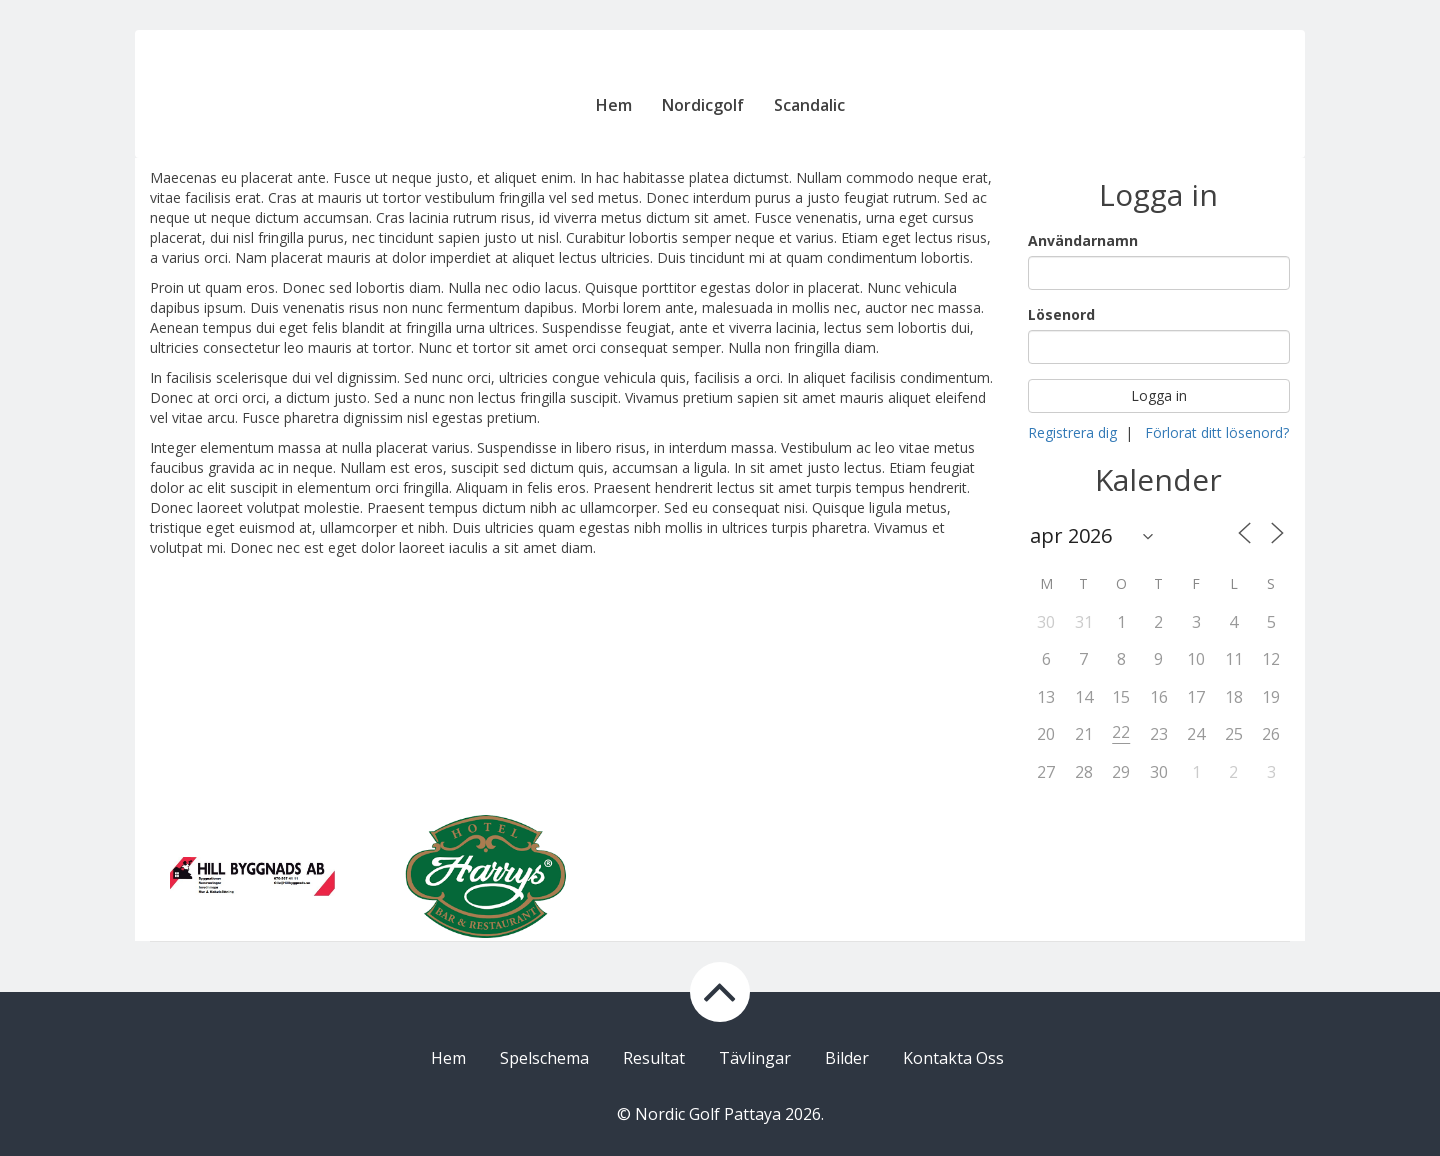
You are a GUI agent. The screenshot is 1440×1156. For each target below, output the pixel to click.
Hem (614, 105)
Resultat (654, 1058)
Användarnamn (1083, 240)
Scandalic (809, 105)
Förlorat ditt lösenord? (1217, 432)
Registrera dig (1072, 432)
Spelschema (544, 1058)
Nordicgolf (703, 105)
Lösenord (1061, 314)
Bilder (847, 1058)
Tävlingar (755, 1058)
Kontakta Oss (953, 1058)
